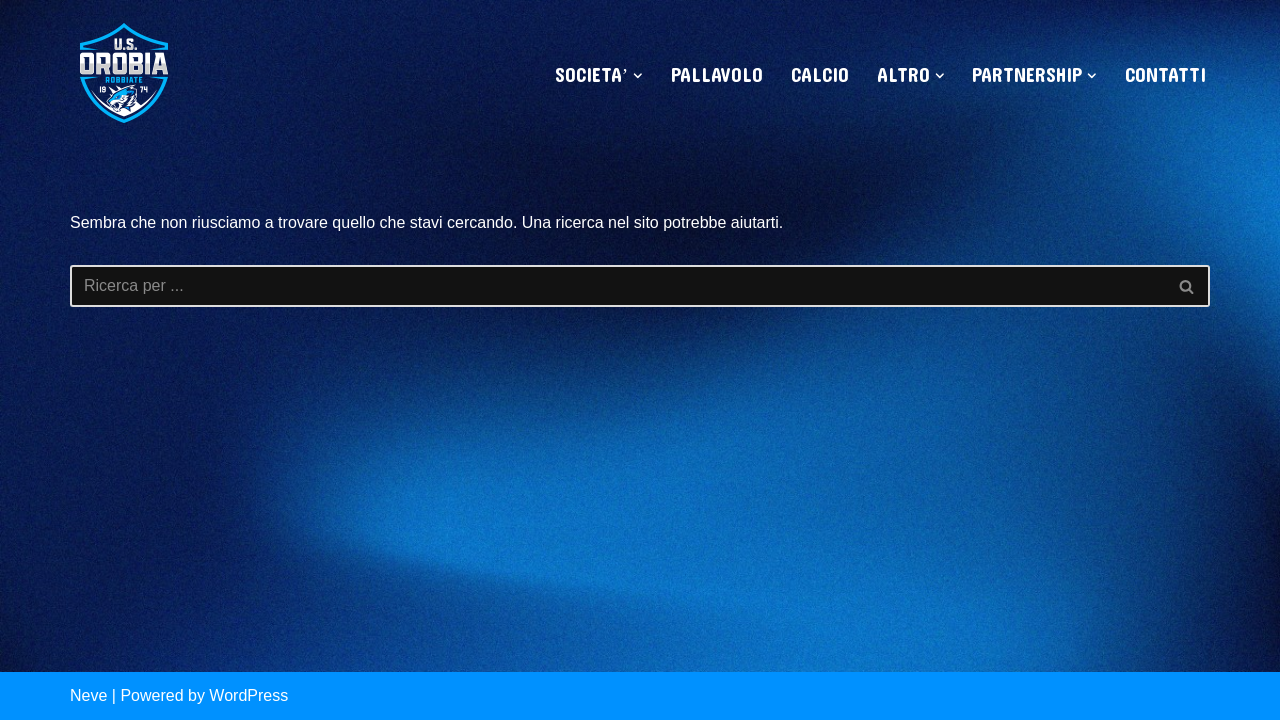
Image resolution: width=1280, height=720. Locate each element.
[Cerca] (617, 286)
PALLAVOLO (717, 76)
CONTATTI (1165, 76)
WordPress (248, 695)
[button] (638, 76)
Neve (88, 695)
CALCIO (820, 76)
